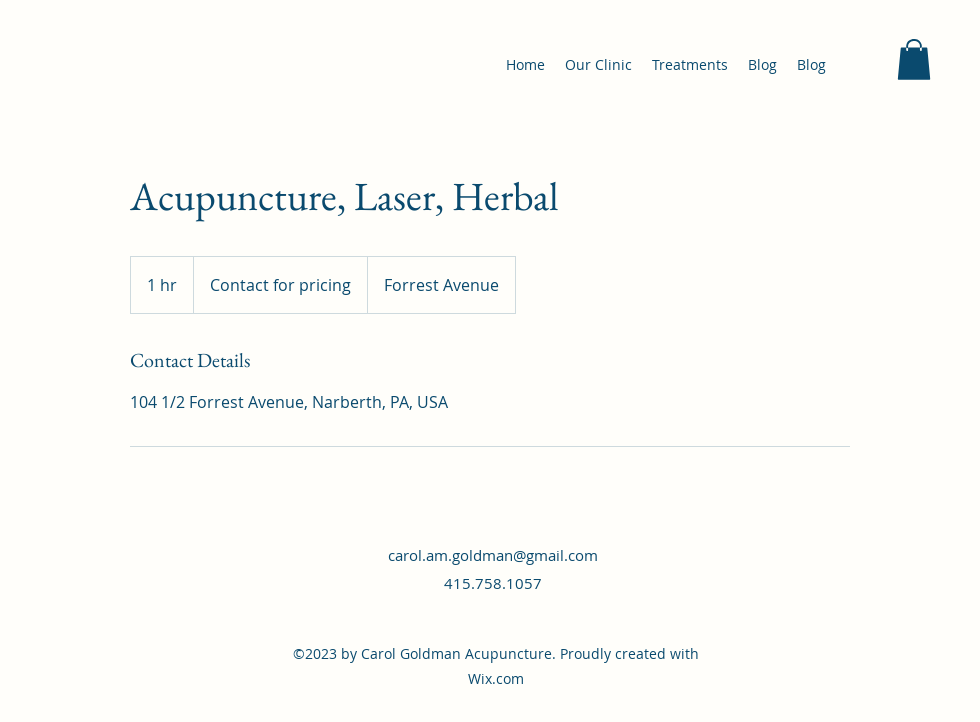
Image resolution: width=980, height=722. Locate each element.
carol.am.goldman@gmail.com (493, 555)
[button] (914, 59)
